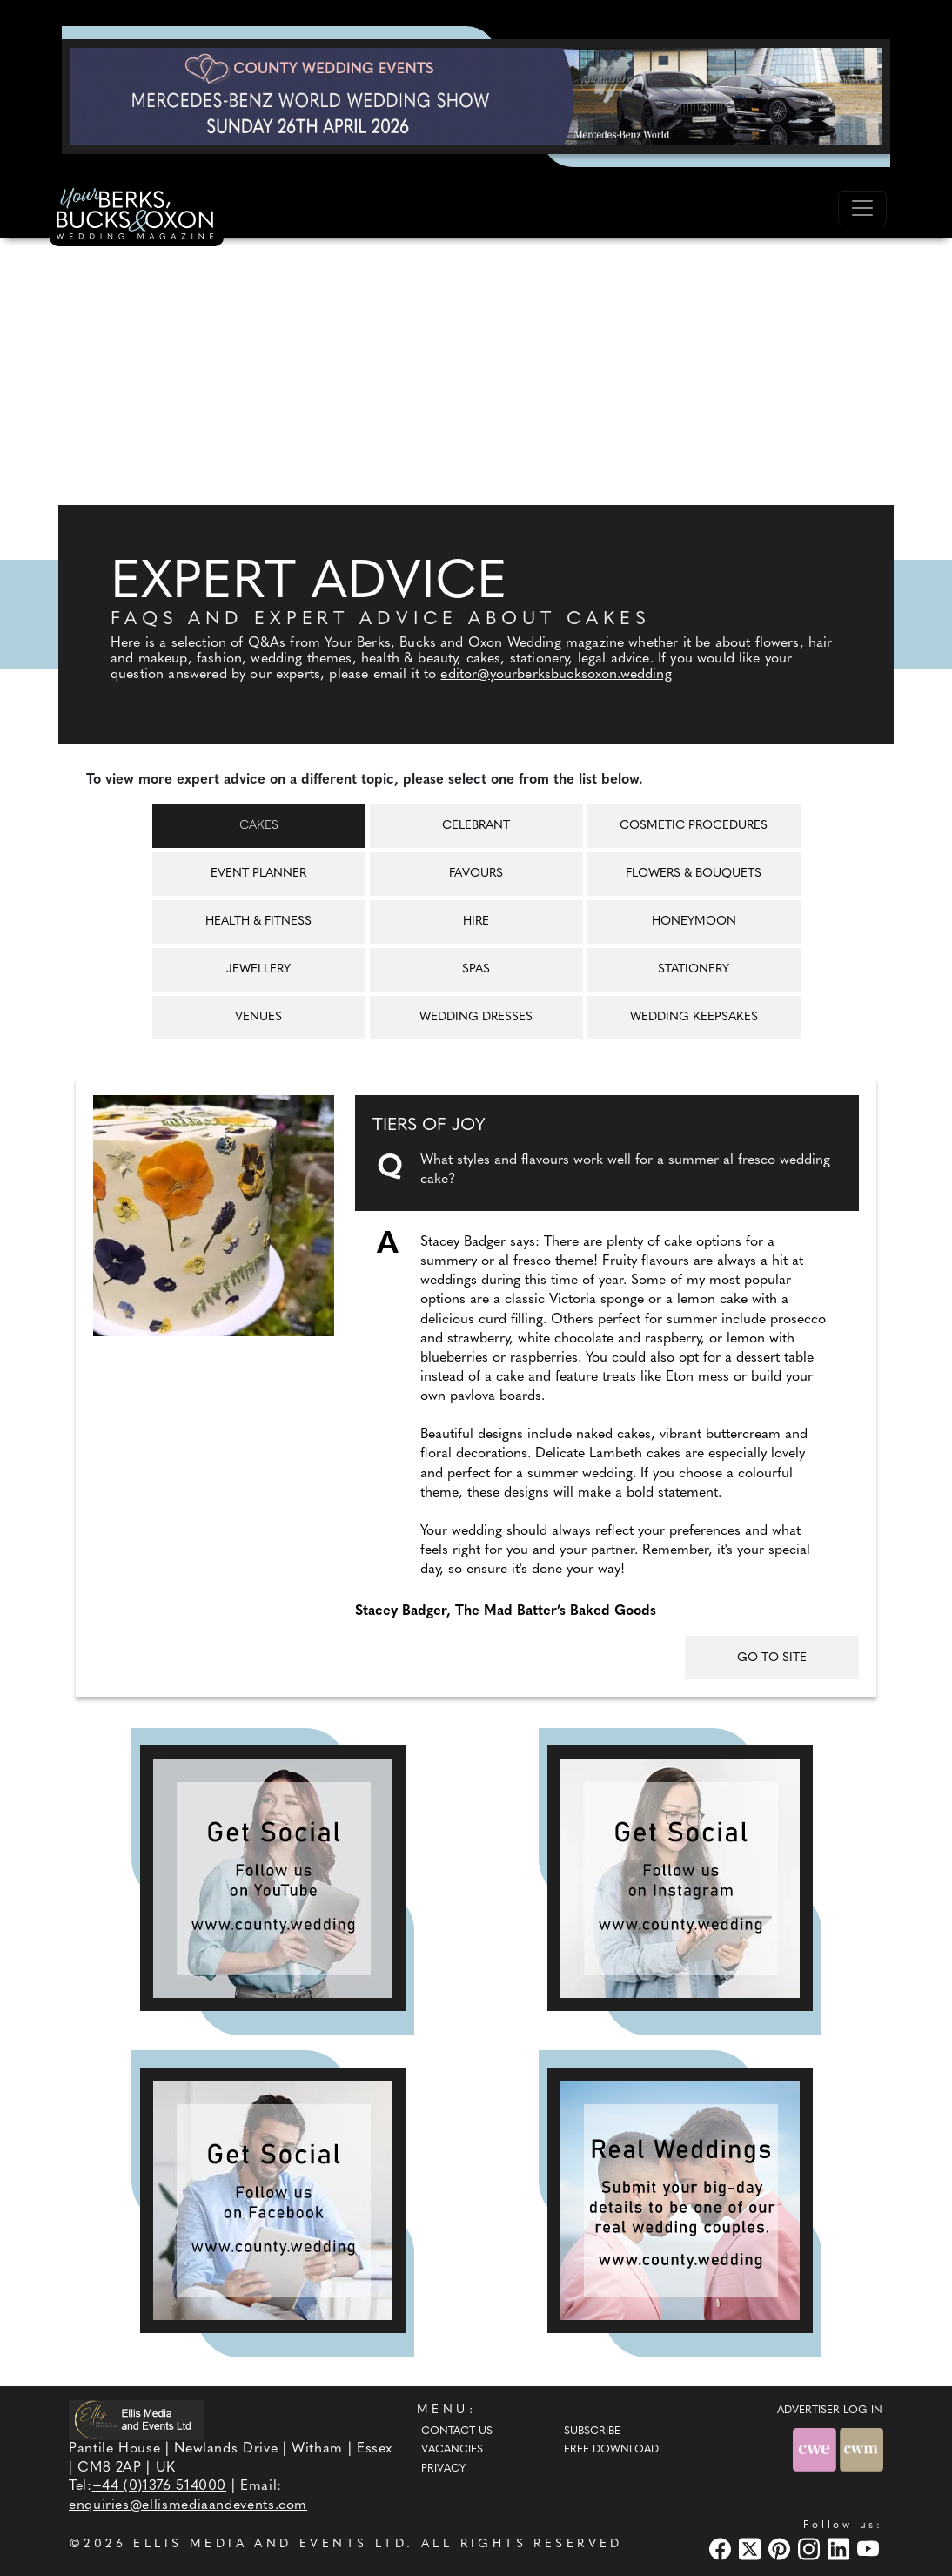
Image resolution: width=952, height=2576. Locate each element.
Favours (476, 873)
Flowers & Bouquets (693, 873)
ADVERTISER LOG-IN (829, 2410)
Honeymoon (694, 921)
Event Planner (258, 873)
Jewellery (258, 969)
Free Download (611, 2450)
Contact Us (457, 2431)
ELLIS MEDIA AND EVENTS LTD (269, 2544)
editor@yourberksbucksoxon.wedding (555, 675)
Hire (476, 921)
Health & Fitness (258, 921)
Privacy (443, 2469)
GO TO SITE (772, 1658)
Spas (476, 969)
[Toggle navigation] (862, 208)
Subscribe (592, 2431)
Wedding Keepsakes (694, 1017)
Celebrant (476, 825)
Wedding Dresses (476, 1017)
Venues (258, 1017)
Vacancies (452, 2450)
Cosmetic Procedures (694, 825)
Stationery (693, 969)
